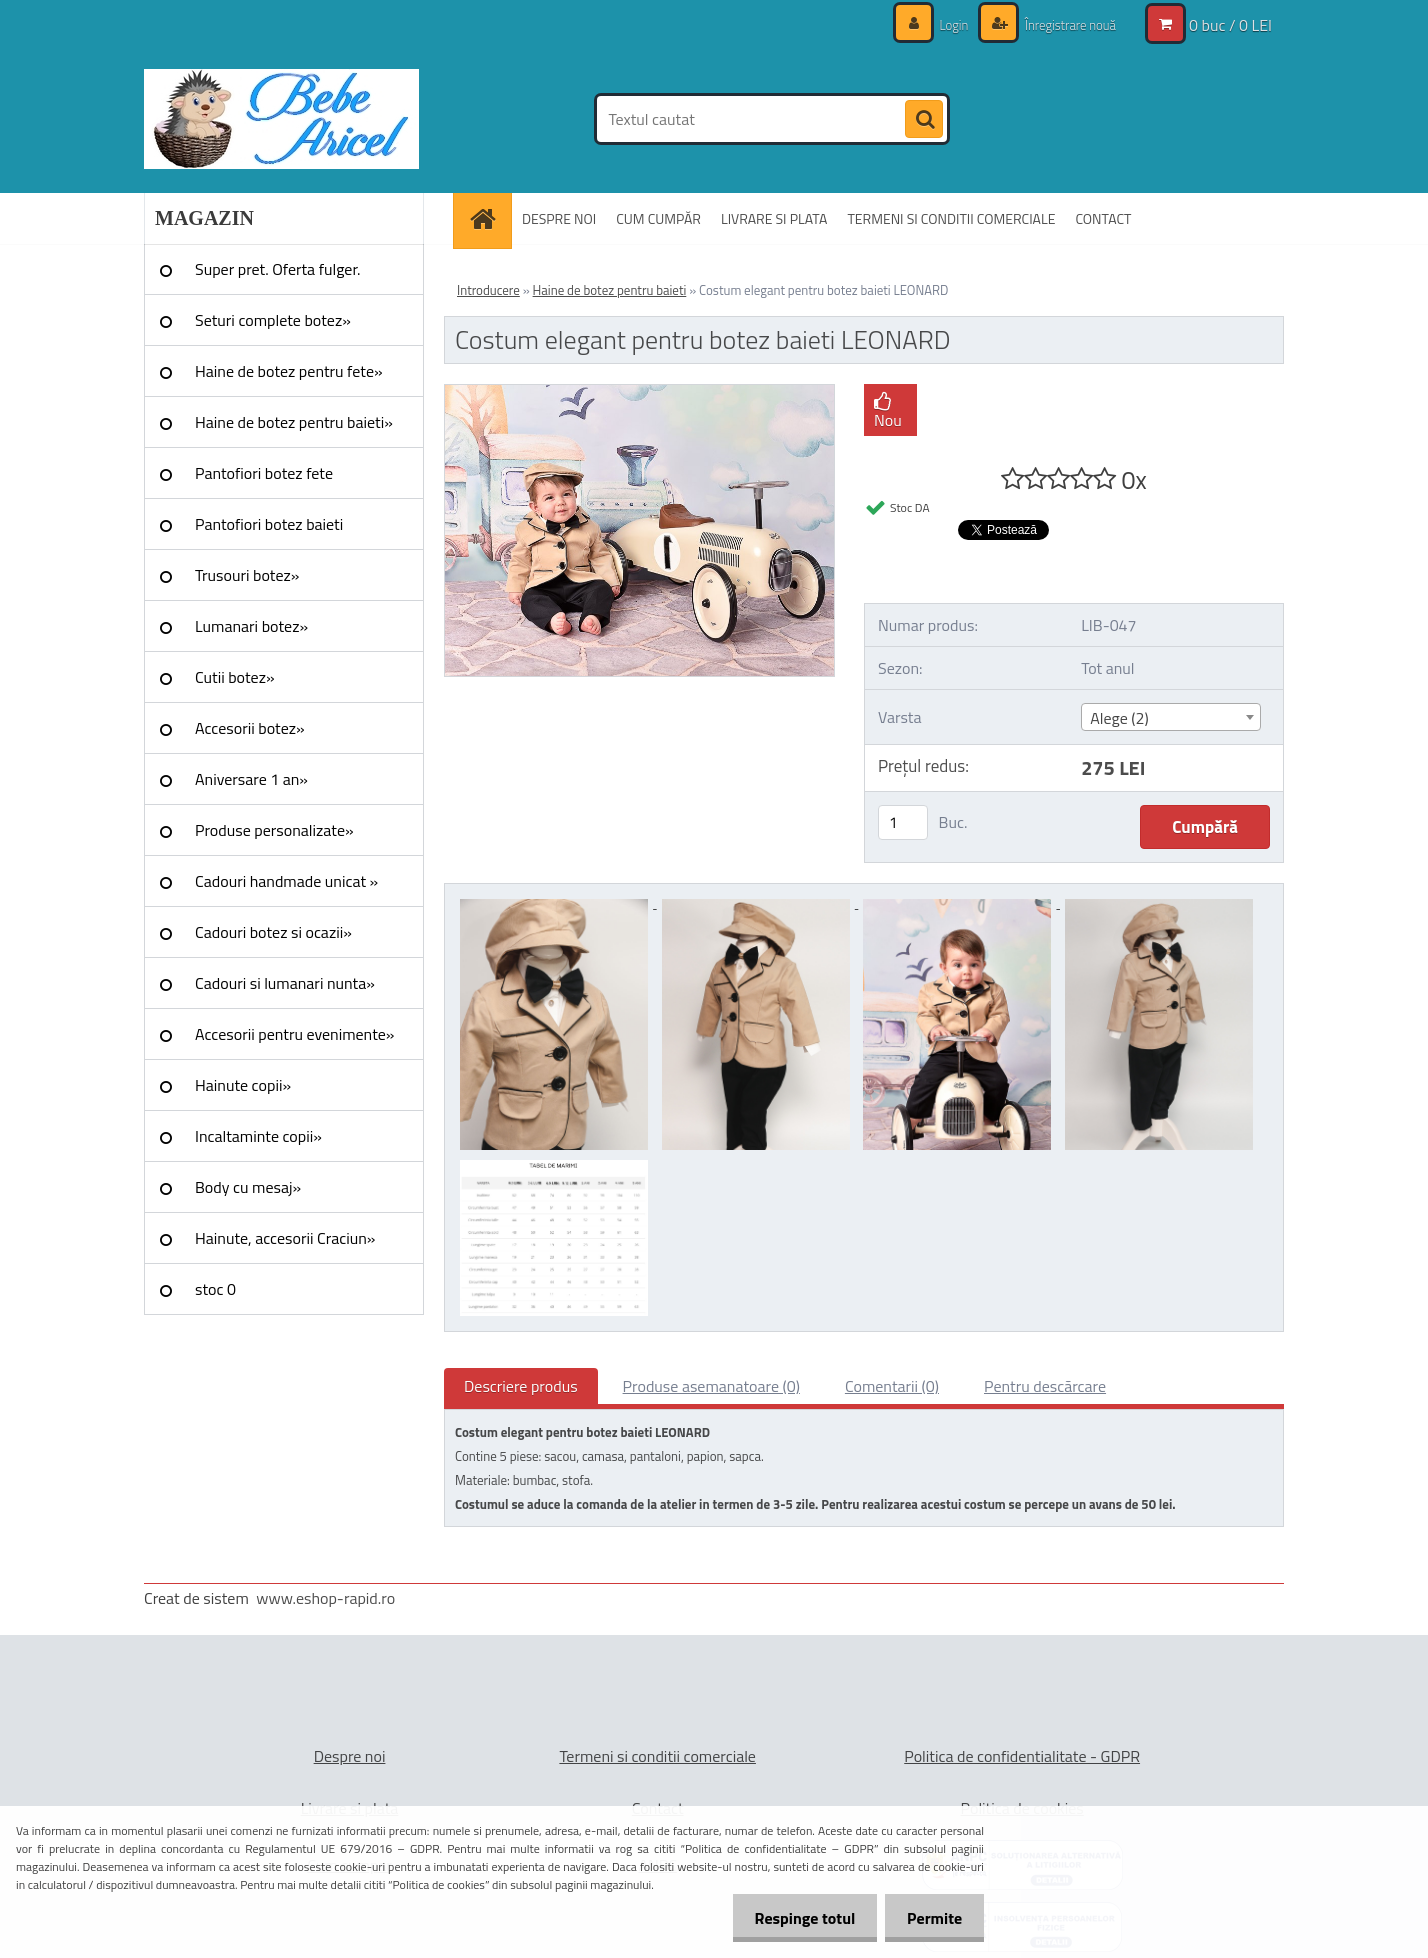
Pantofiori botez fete (264, 473)
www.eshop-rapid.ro (325, 1598)
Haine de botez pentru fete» (289, 371)
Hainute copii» (243, 1085)
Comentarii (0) (892, 1386)
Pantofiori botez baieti (269, 524)
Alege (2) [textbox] (1119, 718)
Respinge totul (795, 1918)
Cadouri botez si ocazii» (273, 932)
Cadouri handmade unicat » (286, 881)
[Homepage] (489, 218)
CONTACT (1103, 218)
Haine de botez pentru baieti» (294, 422)
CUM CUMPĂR (658, 218)
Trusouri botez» (247, 575)
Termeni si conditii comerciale (657, 1756)
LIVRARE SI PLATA (774, 218)
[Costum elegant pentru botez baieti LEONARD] (639, 393)
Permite (931, 1918)
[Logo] (281, 119)
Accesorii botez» (250, 728)
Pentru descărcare (1045, 1386)
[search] (924, 120)
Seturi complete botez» (273, 320)
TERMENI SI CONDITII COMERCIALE (951, 218)
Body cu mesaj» (248, 1187)
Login (944, 24)
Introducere (488, 290)
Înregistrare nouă (1064, 24)
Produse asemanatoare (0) (711, 1386)
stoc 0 (215, 1289)
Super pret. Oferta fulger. (278, 269)
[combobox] (1170, 717)
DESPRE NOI (559, 218)
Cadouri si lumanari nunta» (285, 983)
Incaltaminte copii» (258, 1136)
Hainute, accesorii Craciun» (285, 1238)
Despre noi (350, 1756)
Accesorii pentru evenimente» (294, 1034)
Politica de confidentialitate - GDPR (1022, 1756)
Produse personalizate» (274, 830)
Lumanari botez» (251, 626)
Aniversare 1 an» (251, 779)
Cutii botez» (235, 677)
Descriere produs (521, 1386)
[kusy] (903, 822)
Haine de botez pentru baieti (610, 290)
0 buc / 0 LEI (1230, 25)
